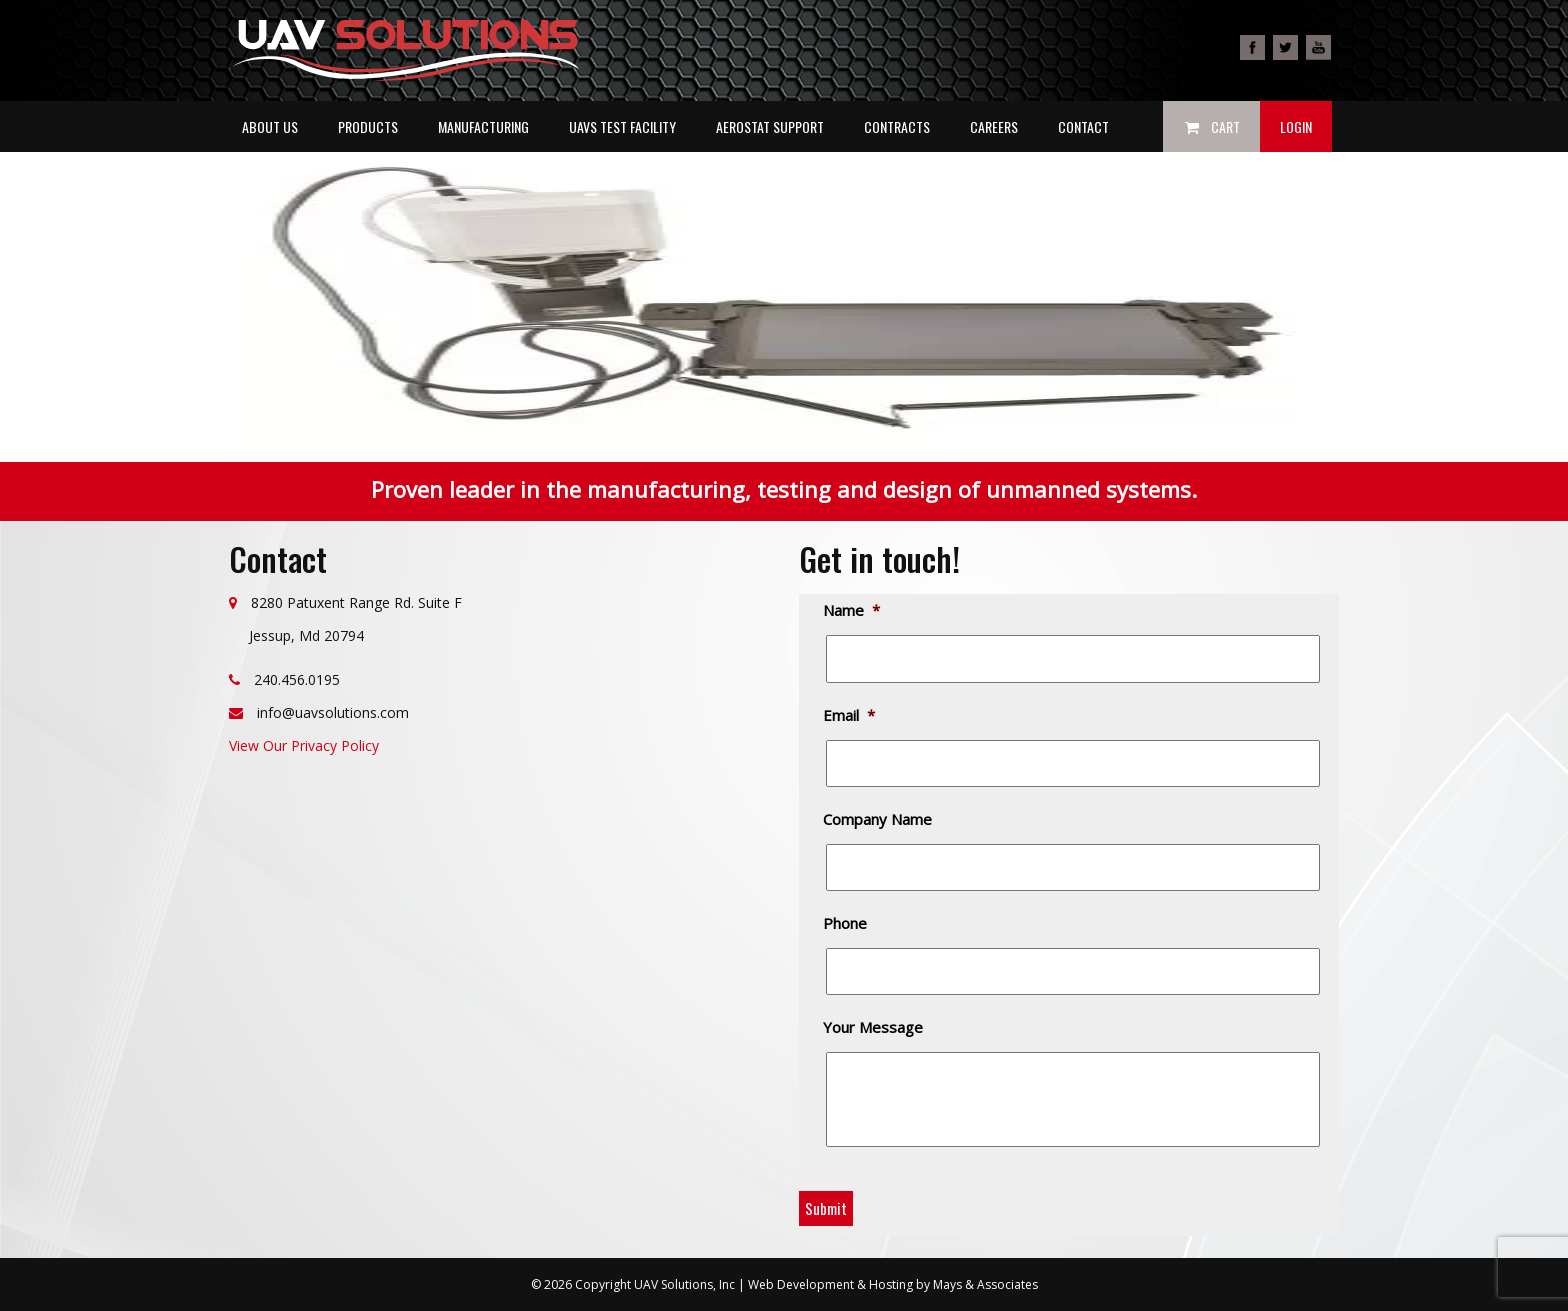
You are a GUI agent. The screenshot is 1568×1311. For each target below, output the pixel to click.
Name (853, 610)
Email (850, 715)
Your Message (874, 1027)
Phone (846, 923)
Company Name (879, 819)
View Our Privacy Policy (304, 745)
